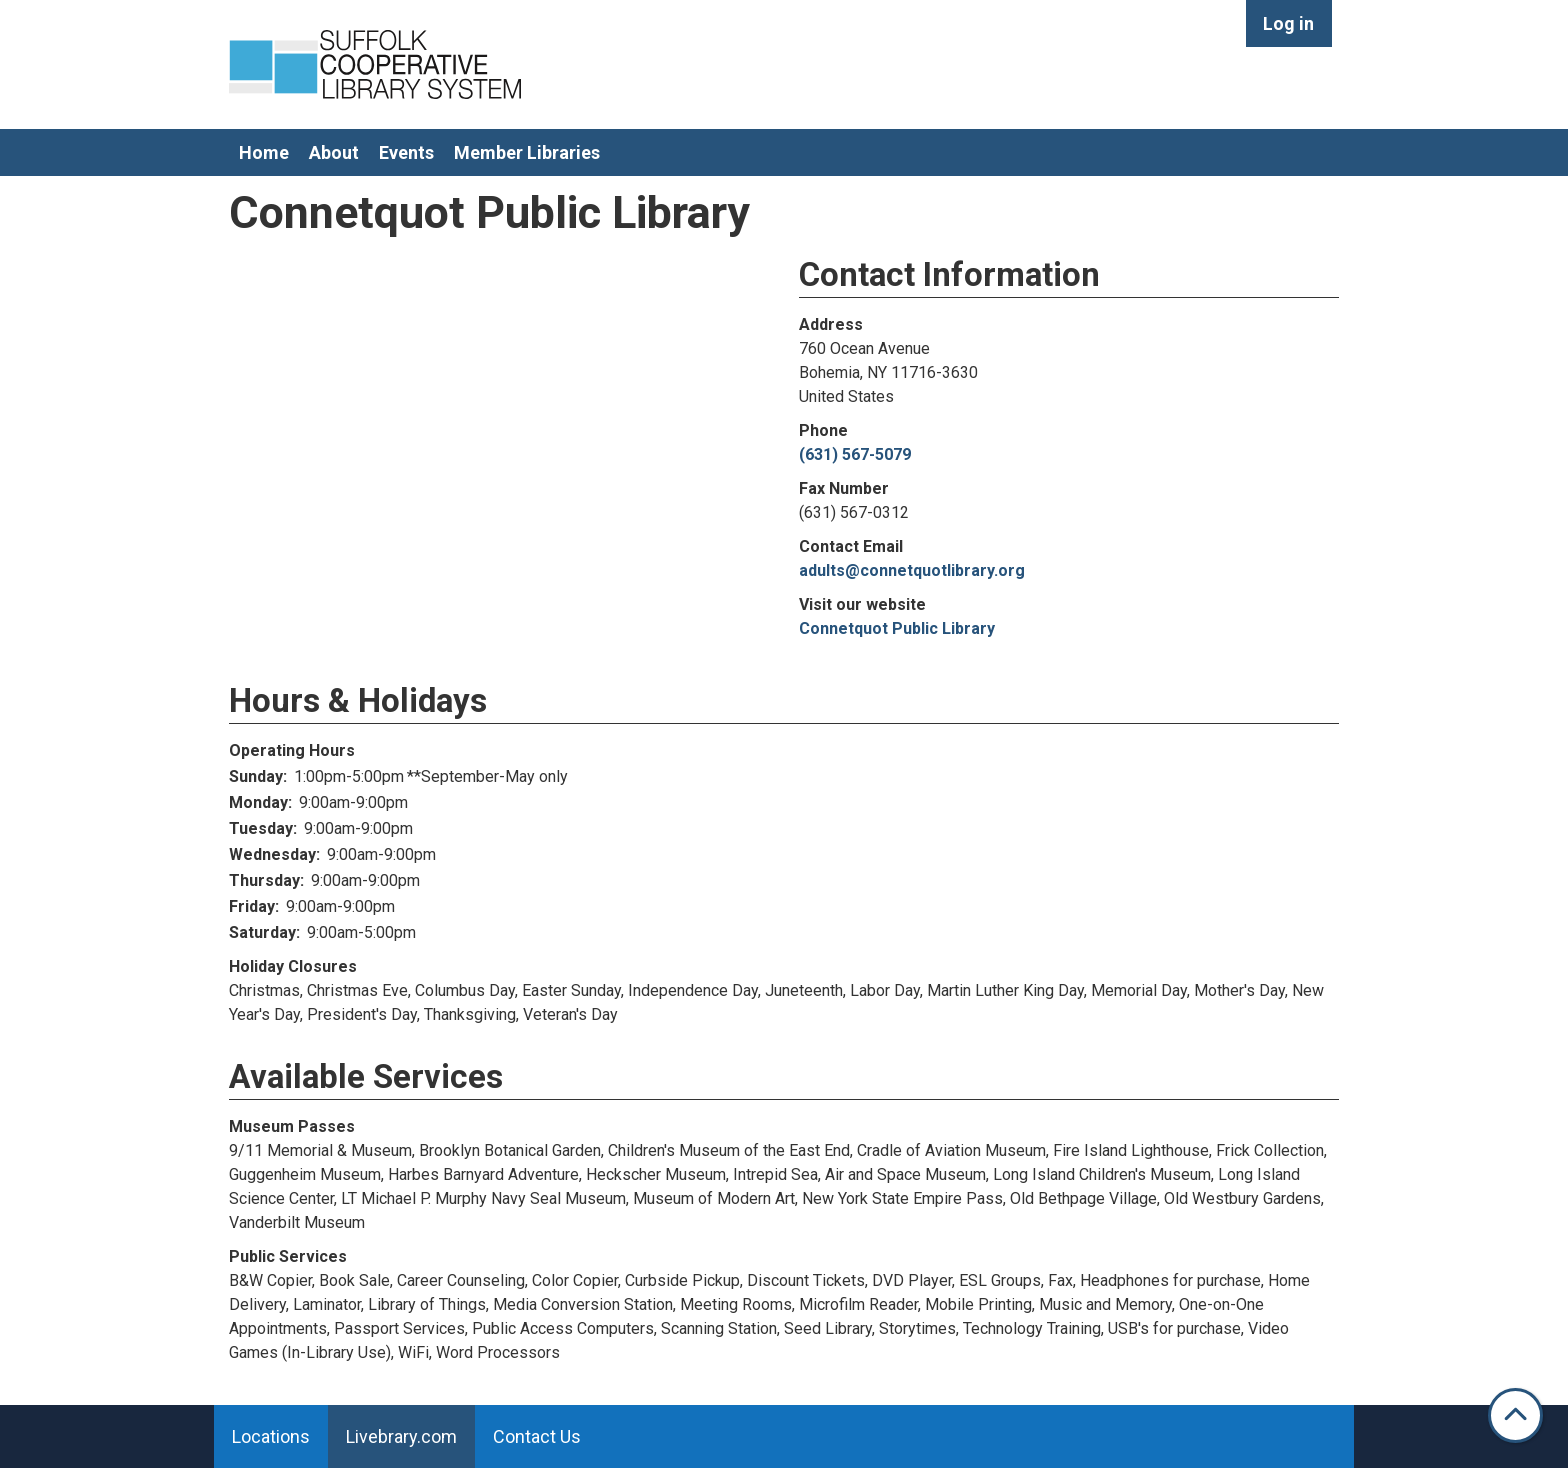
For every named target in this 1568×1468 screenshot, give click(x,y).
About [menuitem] (334, 152)
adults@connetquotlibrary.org (912, 570)
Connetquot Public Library (897, 628)
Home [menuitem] (264, 152)
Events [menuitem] (406, 152)
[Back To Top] (1515, 1415)
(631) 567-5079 (855, 454)
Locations (271, 1436)
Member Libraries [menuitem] (527, 152)
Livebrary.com (401, 1436)
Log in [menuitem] (1288, 23)
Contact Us (537, 1436)
